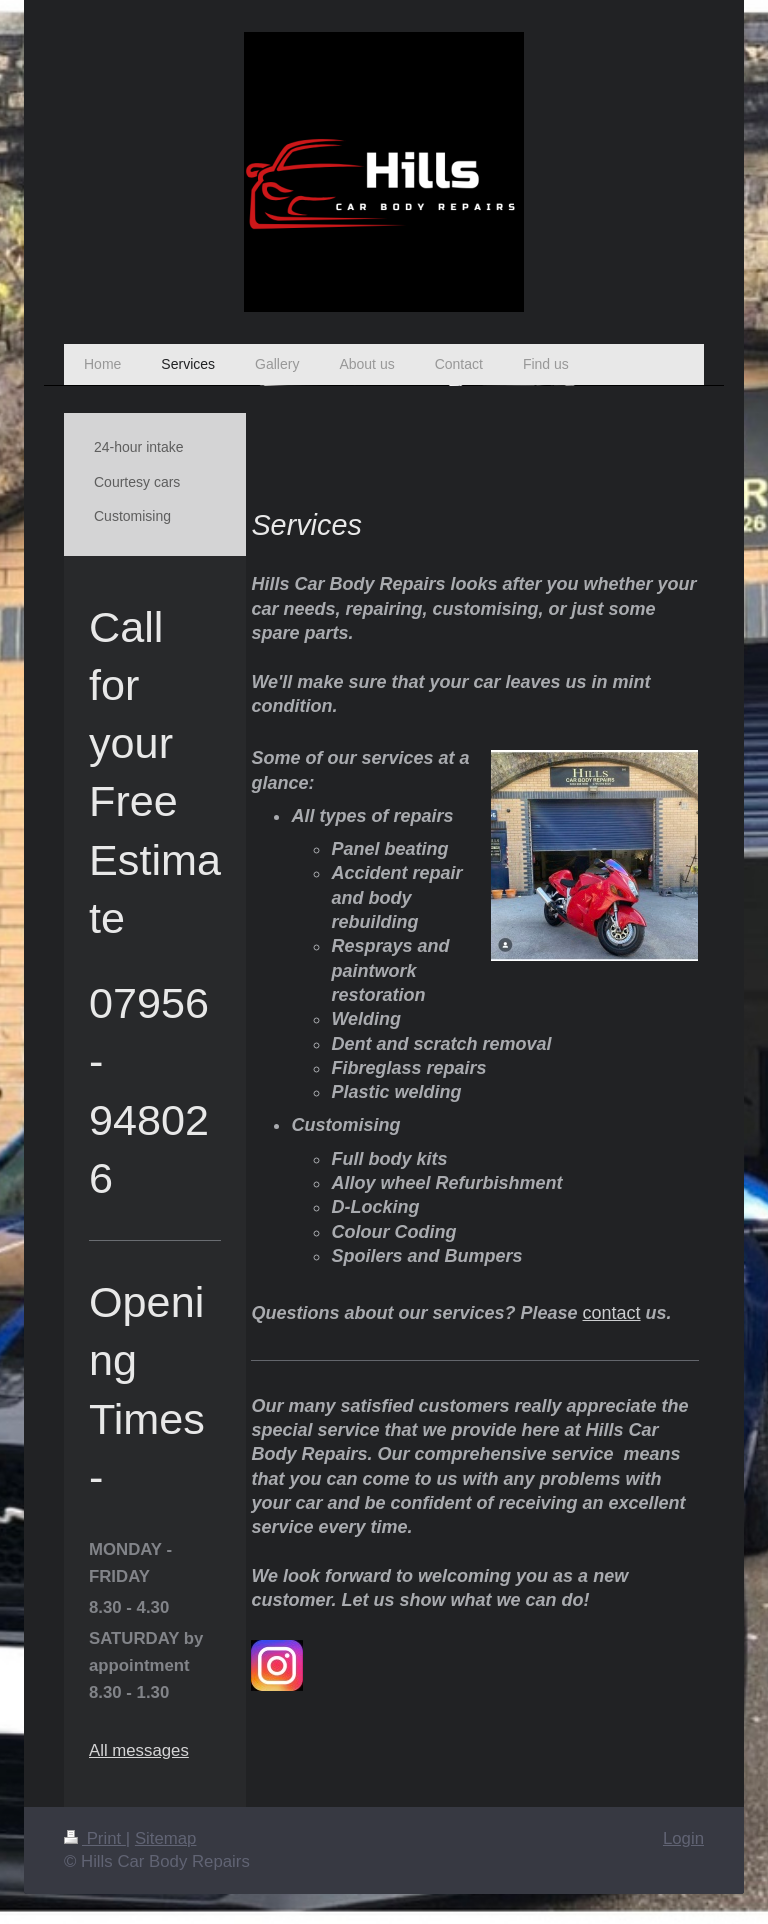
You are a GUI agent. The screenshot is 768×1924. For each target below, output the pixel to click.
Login (683, 1838)
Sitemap (166, 1838)
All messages (139, 1750)
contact (612, 1313)
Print (95, 1838)
